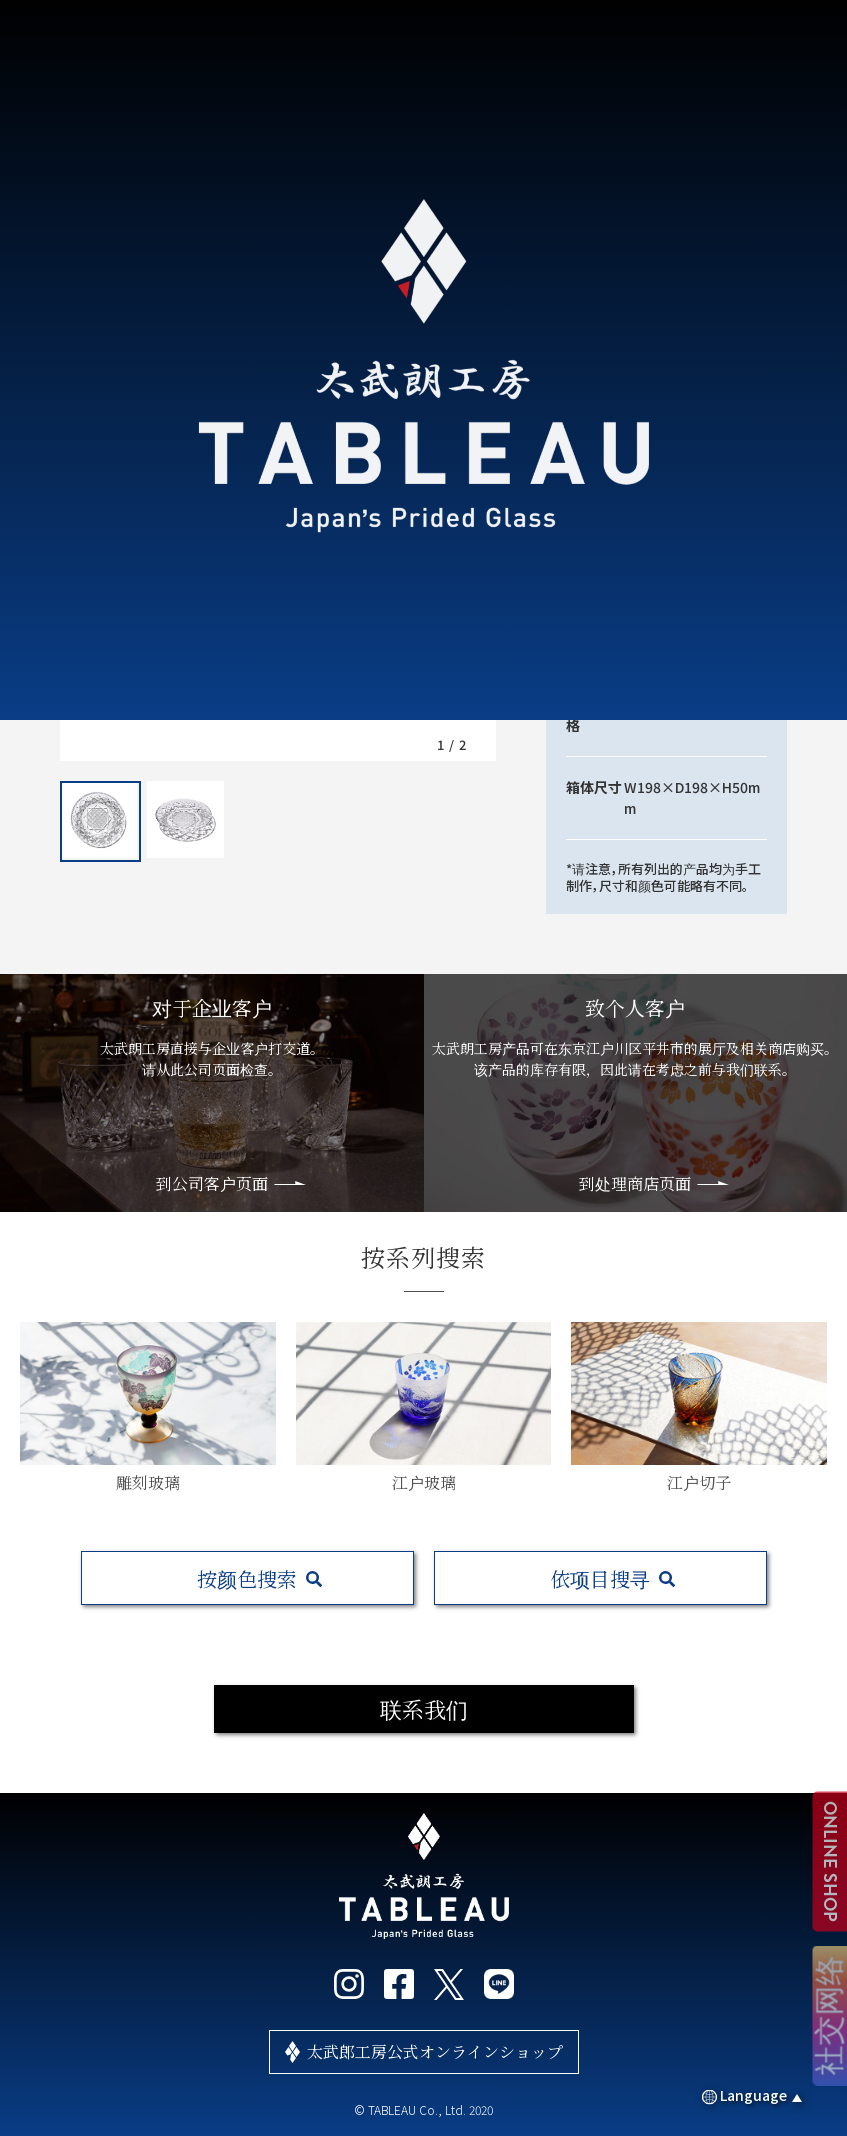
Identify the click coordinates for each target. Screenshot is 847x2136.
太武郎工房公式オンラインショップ (435, 2051)
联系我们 (424, 1708)
